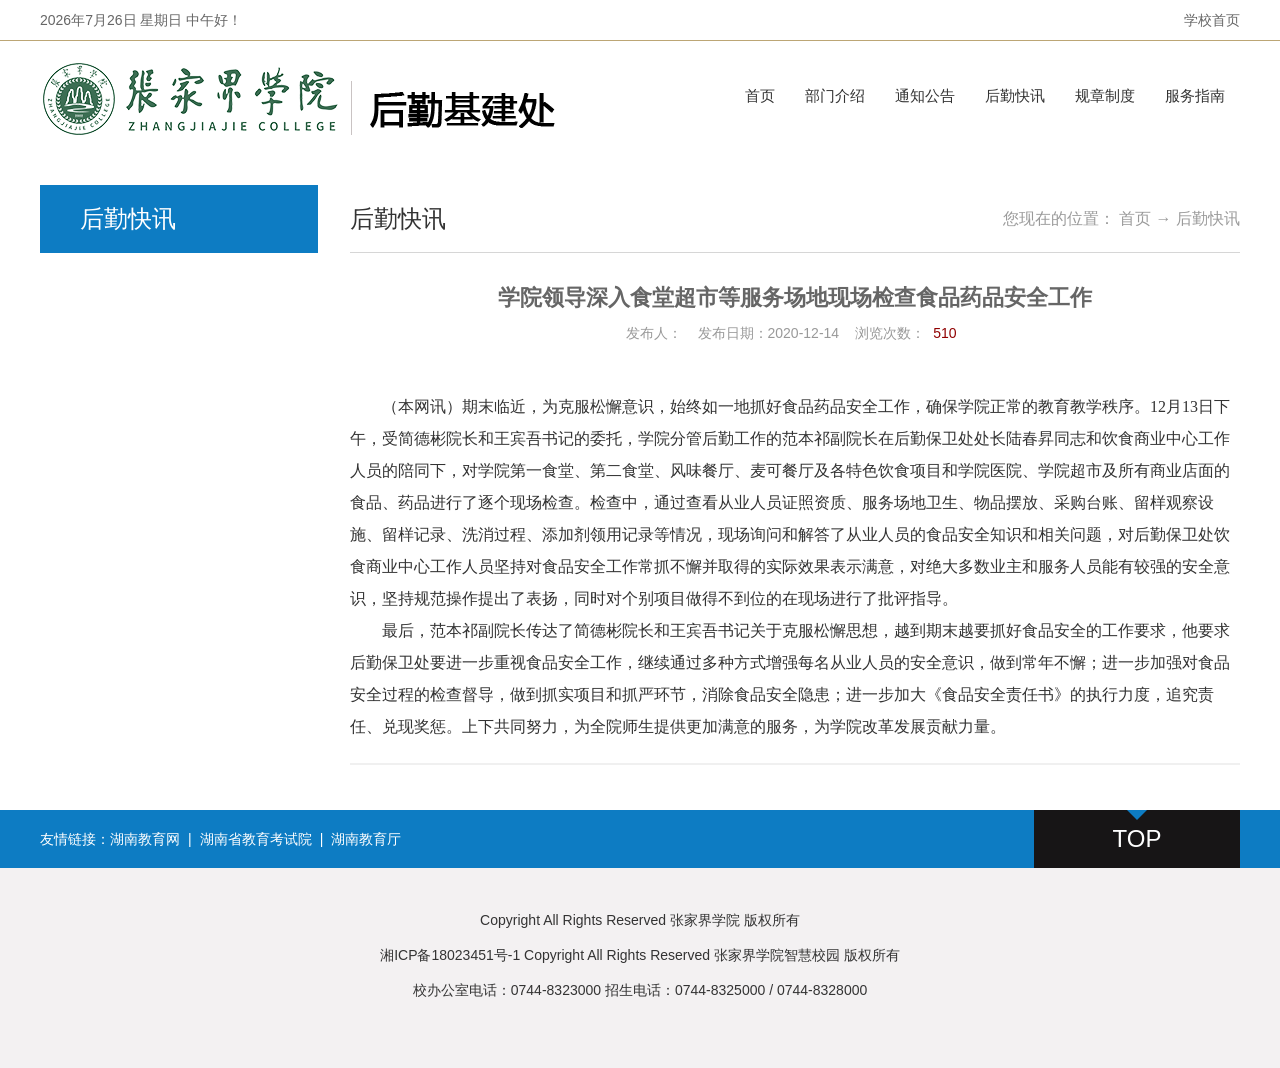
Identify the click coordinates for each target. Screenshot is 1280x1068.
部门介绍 (835, 95)
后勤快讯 (1015, 95)
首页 (760, 95)
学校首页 (1212, 20)
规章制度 (1105, 95)
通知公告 (925, 95)
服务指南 (1195, 95)
